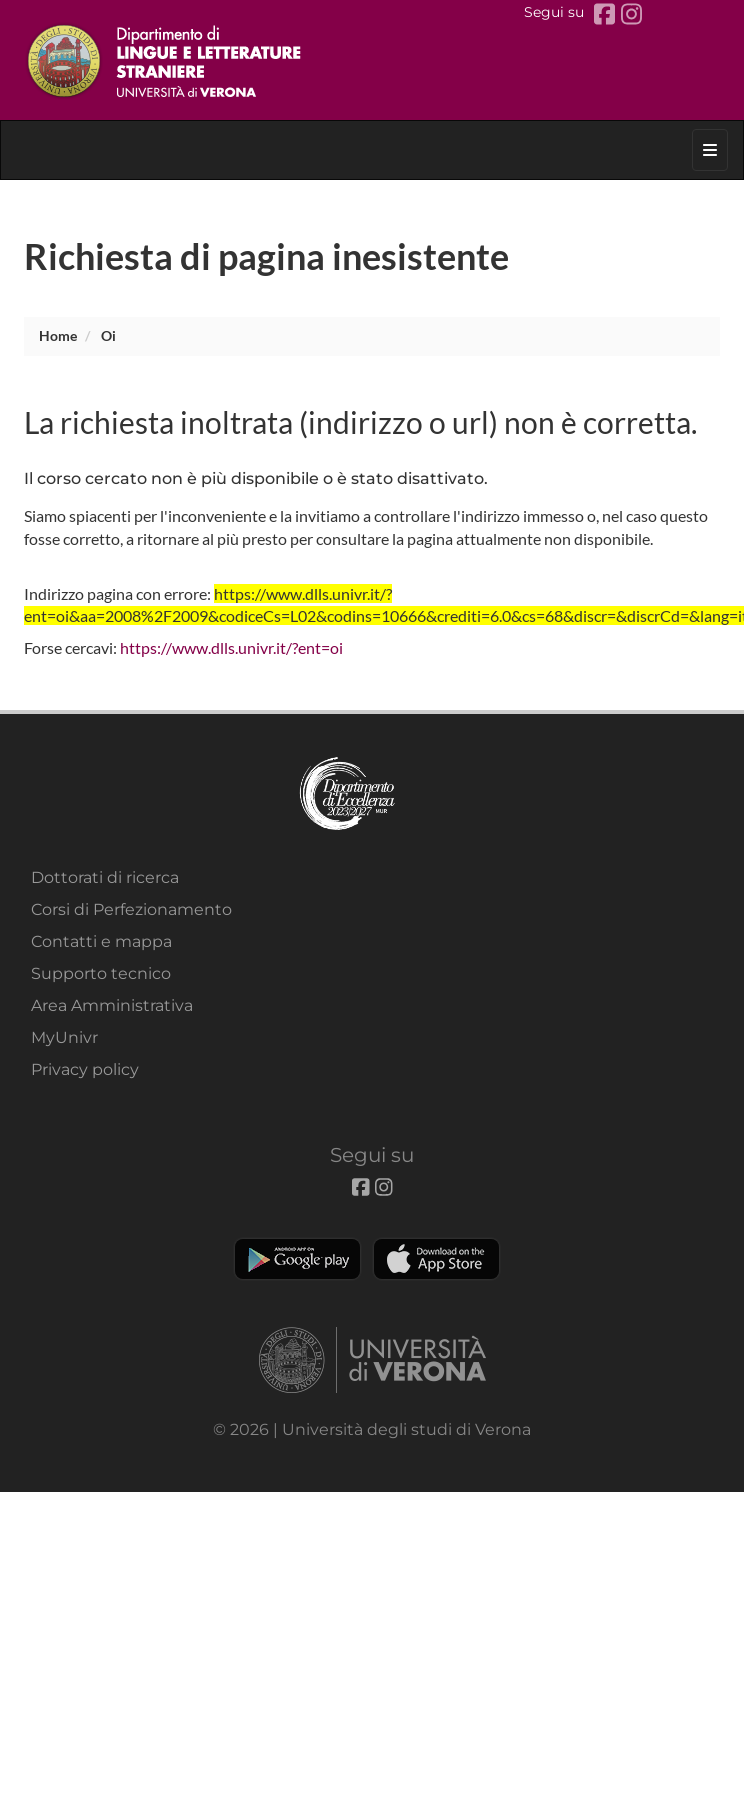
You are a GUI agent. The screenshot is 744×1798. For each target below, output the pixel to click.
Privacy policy (85, 1069)
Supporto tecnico (101, 973)
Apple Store (436, 1259)
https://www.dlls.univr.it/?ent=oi (231, 647)
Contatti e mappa (101, 941)
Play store (297, 1259)
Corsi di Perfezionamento (131, 909)
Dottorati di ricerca (105, 877)
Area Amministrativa (112, 1005)
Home (58, 335)
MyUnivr (64, 1037)
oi (108, 335)
